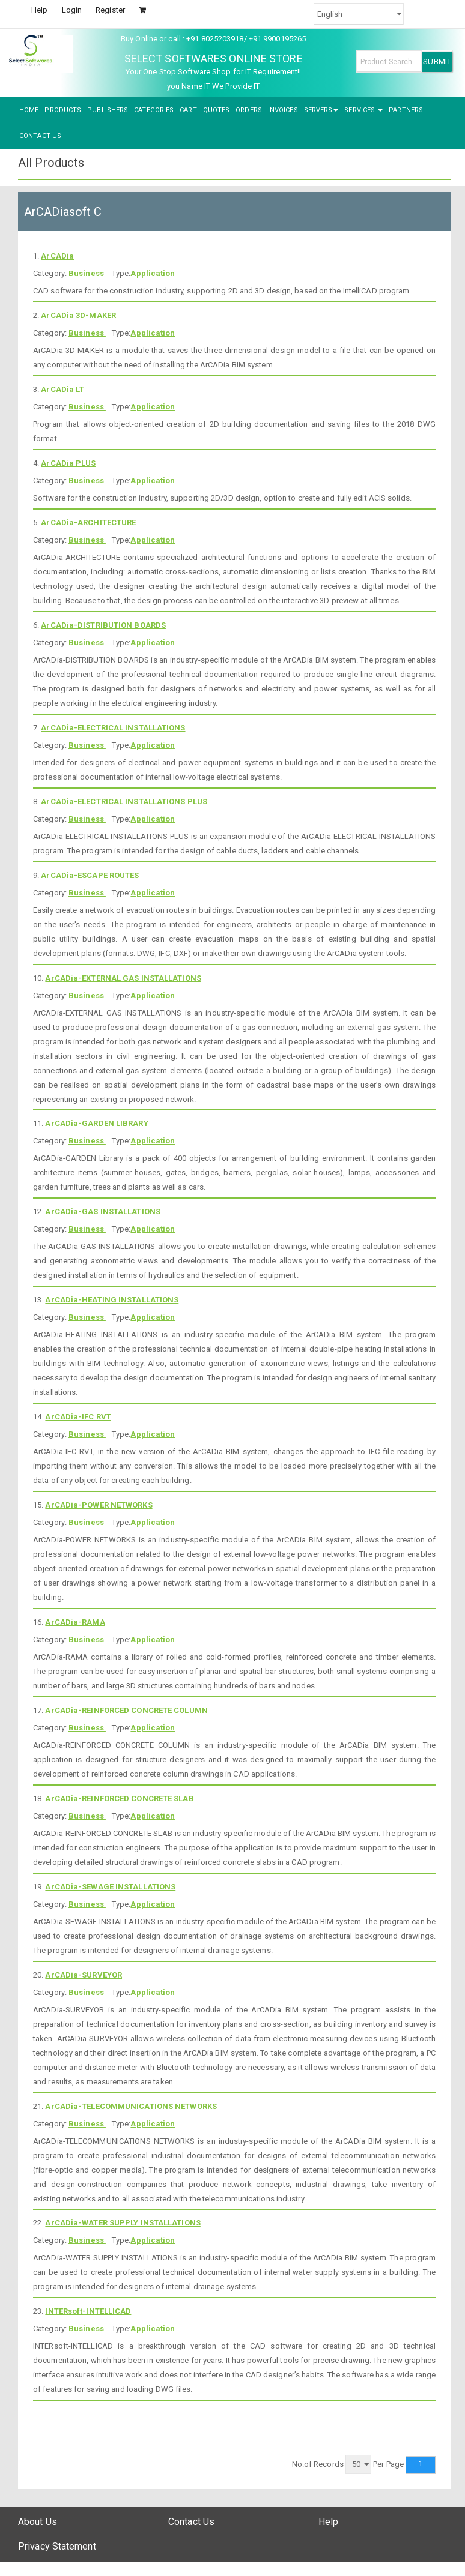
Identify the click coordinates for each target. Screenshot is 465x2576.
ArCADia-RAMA (75, 1622)
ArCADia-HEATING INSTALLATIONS (111, 1299)
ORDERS (249, 110)
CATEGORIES (154, 110)
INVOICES (283, 110)
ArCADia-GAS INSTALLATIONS (102, 1211)
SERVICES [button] (363, 110)
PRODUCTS (62, 110)
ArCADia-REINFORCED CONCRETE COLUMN (126, 1710)
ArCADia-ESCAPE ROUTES (90, 875)
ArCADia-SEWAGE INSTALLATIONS (110, 1886)
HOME (28, 110)
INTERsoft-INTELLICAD (88, 2311)
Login (72, 9)
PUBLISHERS (107, 110)
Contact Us (191, 2521)
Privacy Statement (57, 2546)
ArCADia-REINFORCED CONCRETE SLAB (119, 1798)
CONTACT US (40, 136)
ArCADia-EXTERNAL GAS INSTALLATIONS (123, 978)
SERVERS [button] (321, 110)
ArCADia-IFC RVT (78, 1416)
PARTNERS (406, 110)
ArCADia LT (62, 389)
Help (39, 9)
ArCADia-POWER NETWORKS (98, 1504)
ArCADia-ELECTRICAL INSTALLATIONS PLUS (124, 801)
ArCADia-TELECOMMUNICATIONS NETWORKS (131, 2106)
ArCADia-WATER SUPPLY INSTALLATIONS (122, 2222)
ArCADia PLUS (68, 463)
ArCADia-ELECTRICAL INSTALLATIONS (113, 727)
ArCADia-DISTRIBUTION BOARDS (103, 625)
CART (188, 110)
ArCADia (57, 255)
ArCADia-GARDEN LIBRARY (96, 1123)
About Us (37, 2521)
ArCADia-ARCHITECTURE (88, 522)
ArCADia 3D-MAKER (78, 315)
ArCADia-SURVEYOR (83, 1974)
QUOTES (216, 110)
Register (110, 9)
